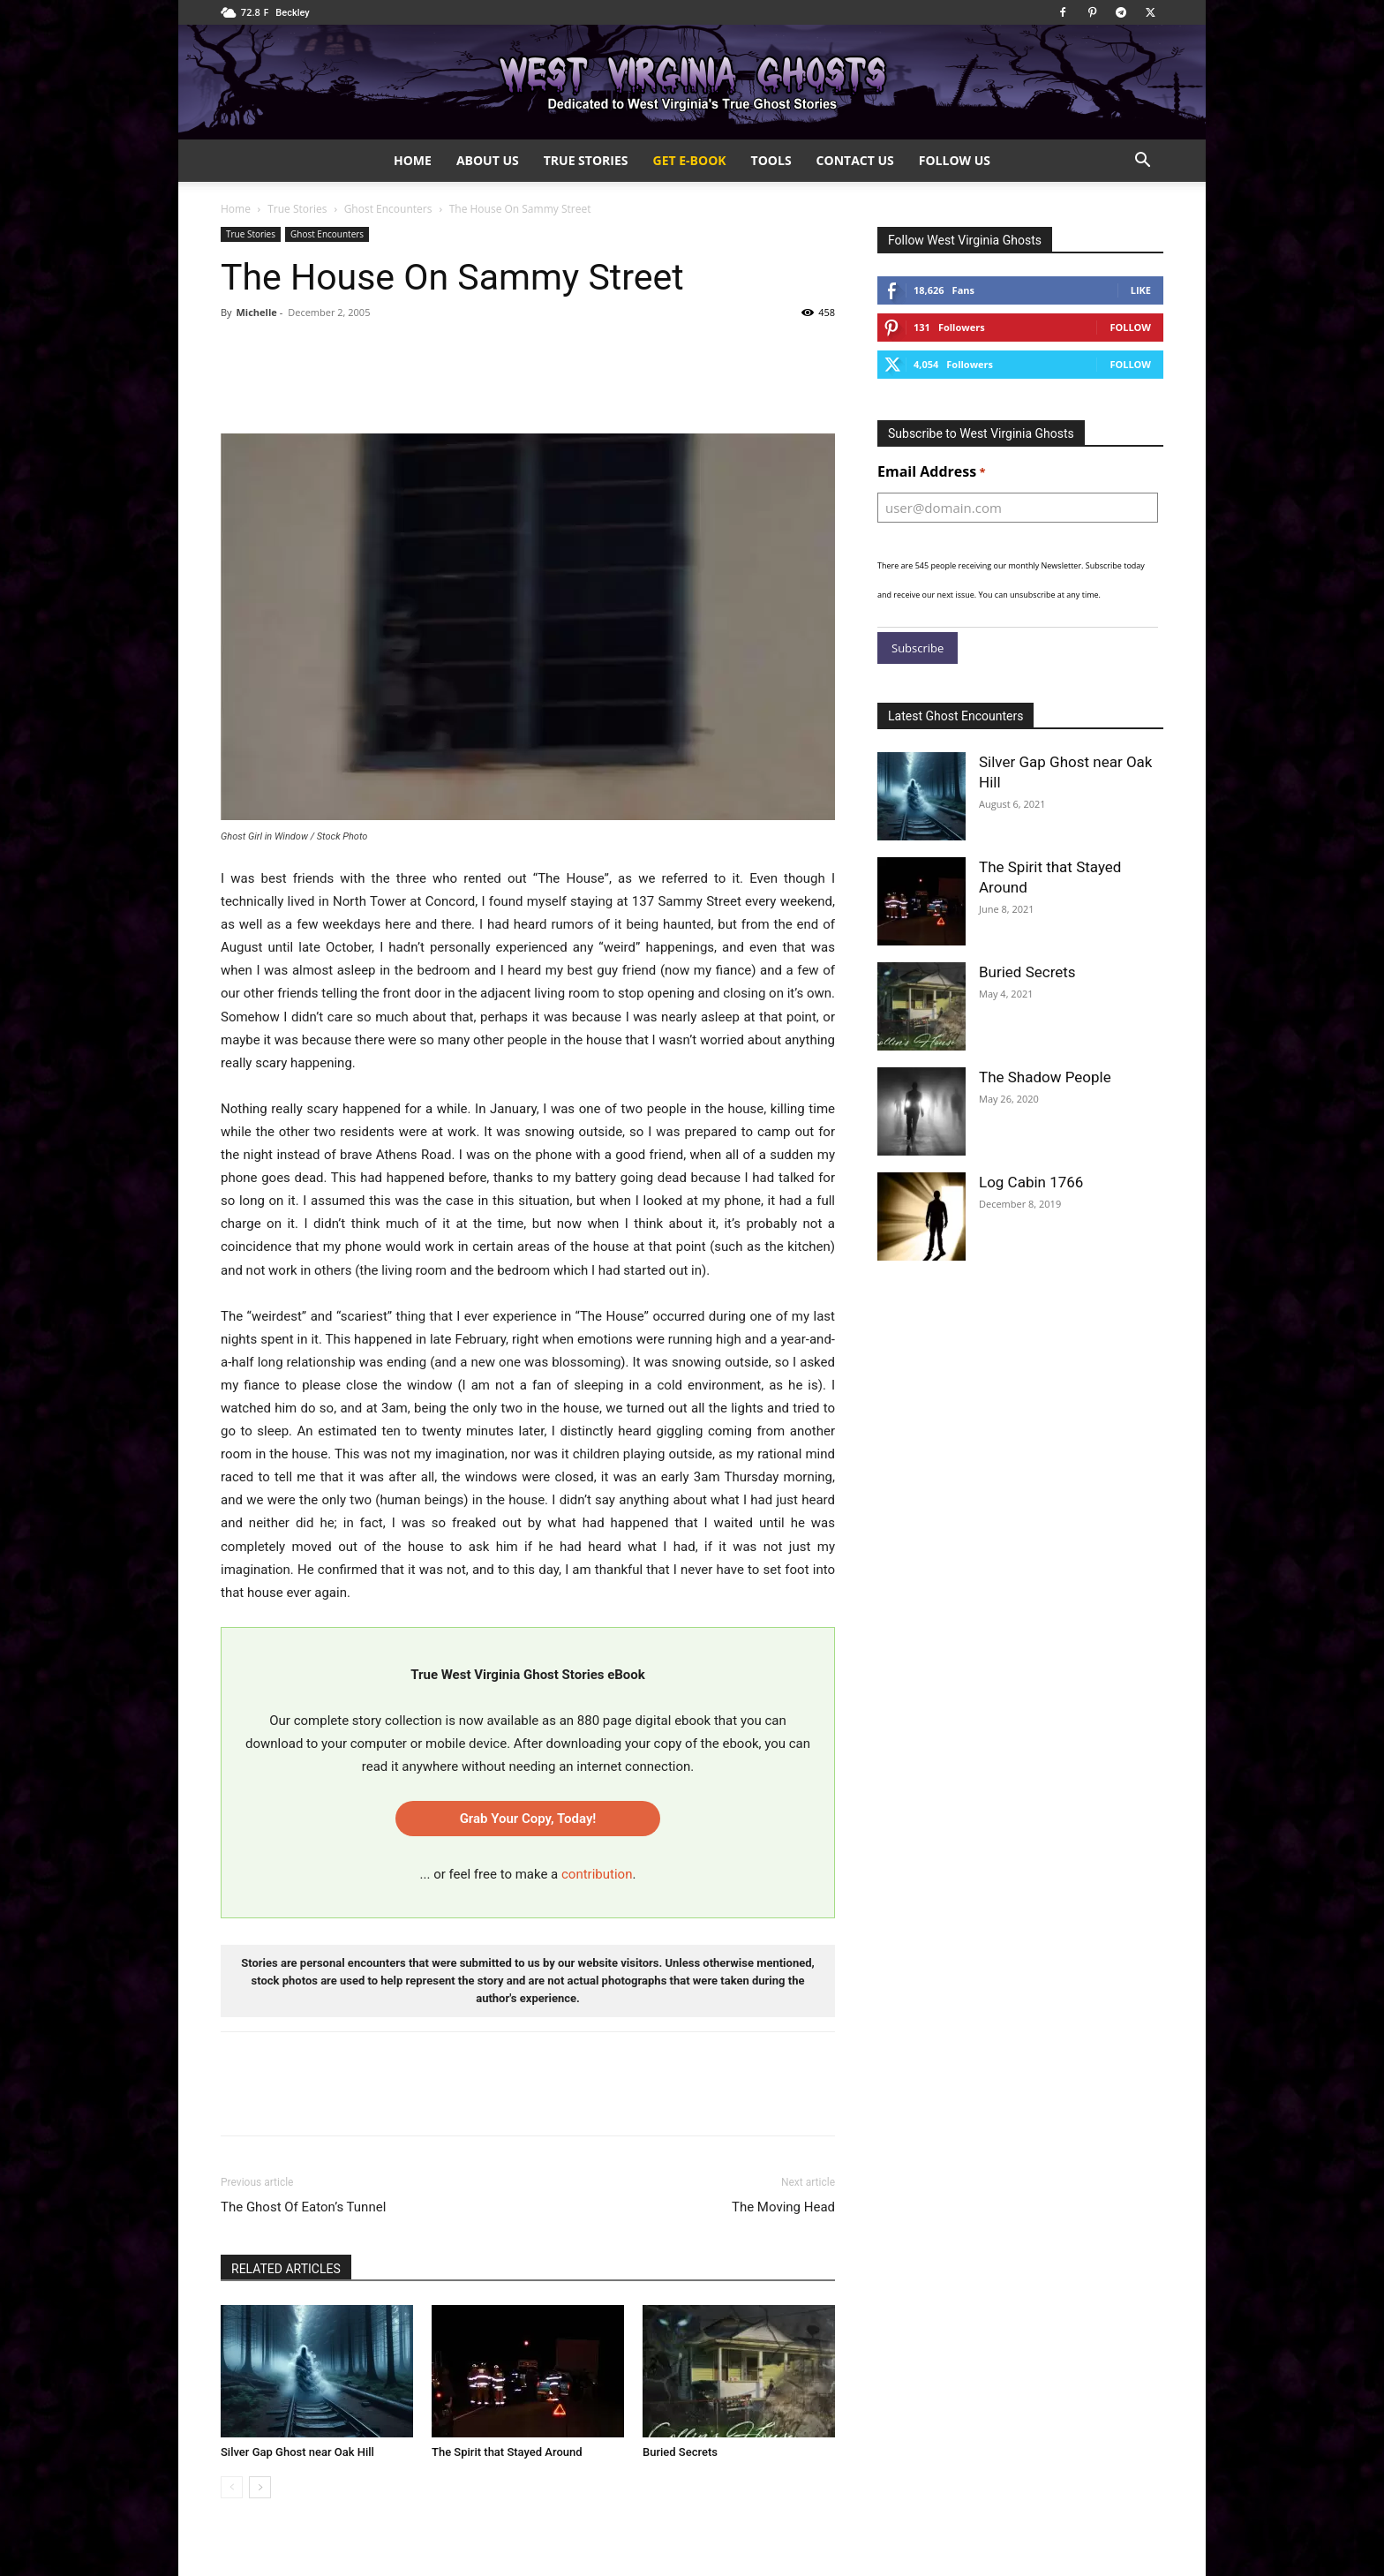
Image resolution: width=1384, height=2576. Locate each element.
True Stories (586, 160)
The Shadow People (1045, 1077)
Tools (771, 160)
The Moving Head (783, 2207)
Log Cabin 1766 (1031, 1182)
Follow (1130, 327)
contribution (596, 1874)
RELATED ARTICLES (286, 2269)
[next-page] (260, 2487)
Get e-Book (689, 160)
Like (1141, 290)
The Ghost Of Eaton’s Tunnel (303, 2207)
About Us (487, 160)
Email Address (931, 472)
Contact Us (855, 160)
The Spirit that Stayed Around (507, 2452)
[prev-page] (232, 2487)
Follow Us (954, 160)
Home (413, 160)
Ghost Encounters (388, 208)
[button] (1142, 162)
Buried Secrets (680, 2452)
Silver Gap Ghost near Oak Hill (297, 2452)
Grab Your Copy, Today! (528, 1819)
